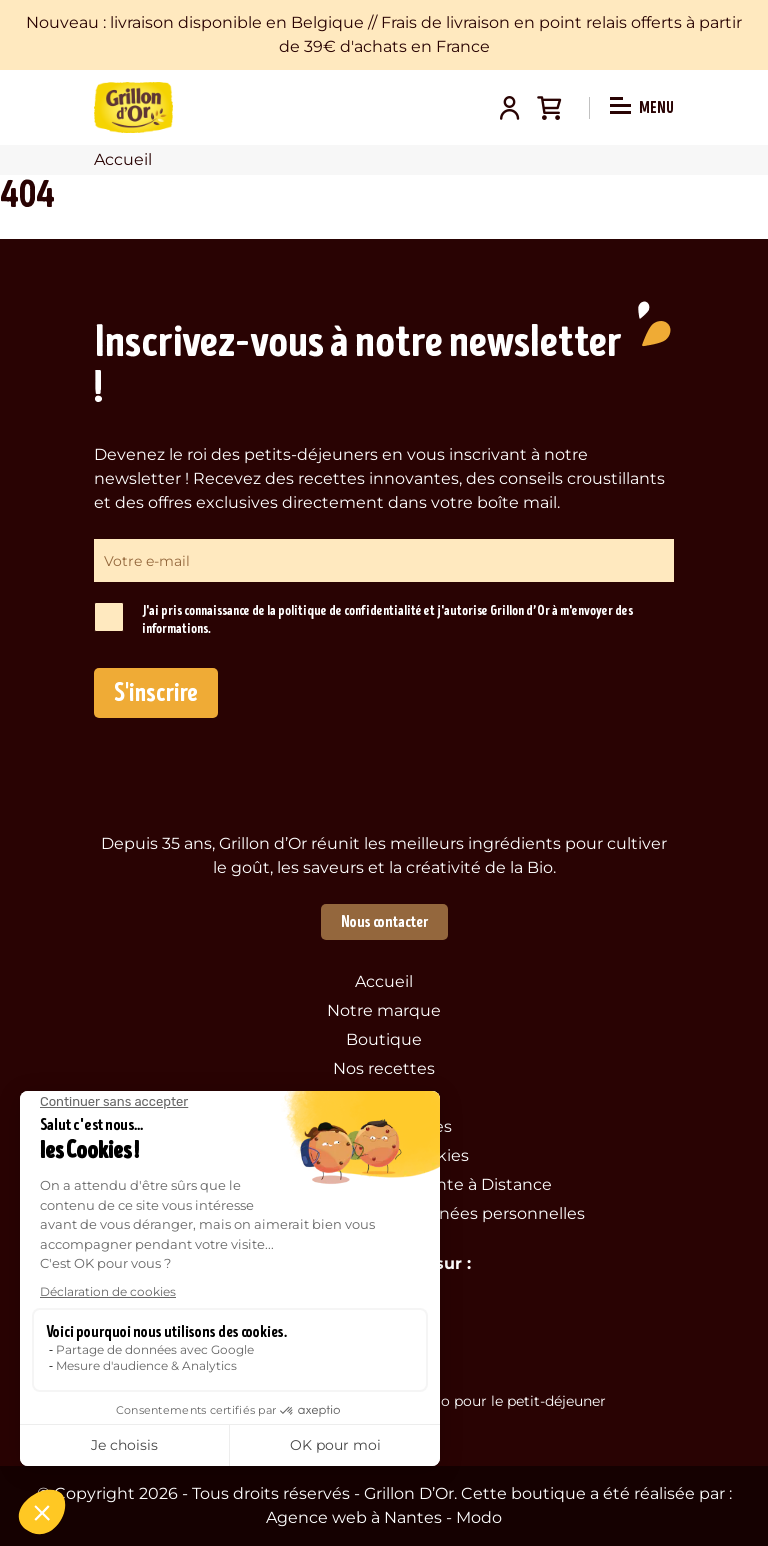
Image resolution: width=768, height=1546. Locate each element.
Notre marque (384, 1010)
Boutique (384, 1039)
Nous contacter (384, 922)
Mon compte (509, 108)
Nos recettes (384, 1068)
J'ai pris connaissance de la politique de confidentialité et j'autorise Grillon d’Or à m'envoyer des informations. (387, 620)
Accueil (384, 981)
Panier (549, 108)
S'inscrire (156, 693)
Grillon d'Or (133, 108)
